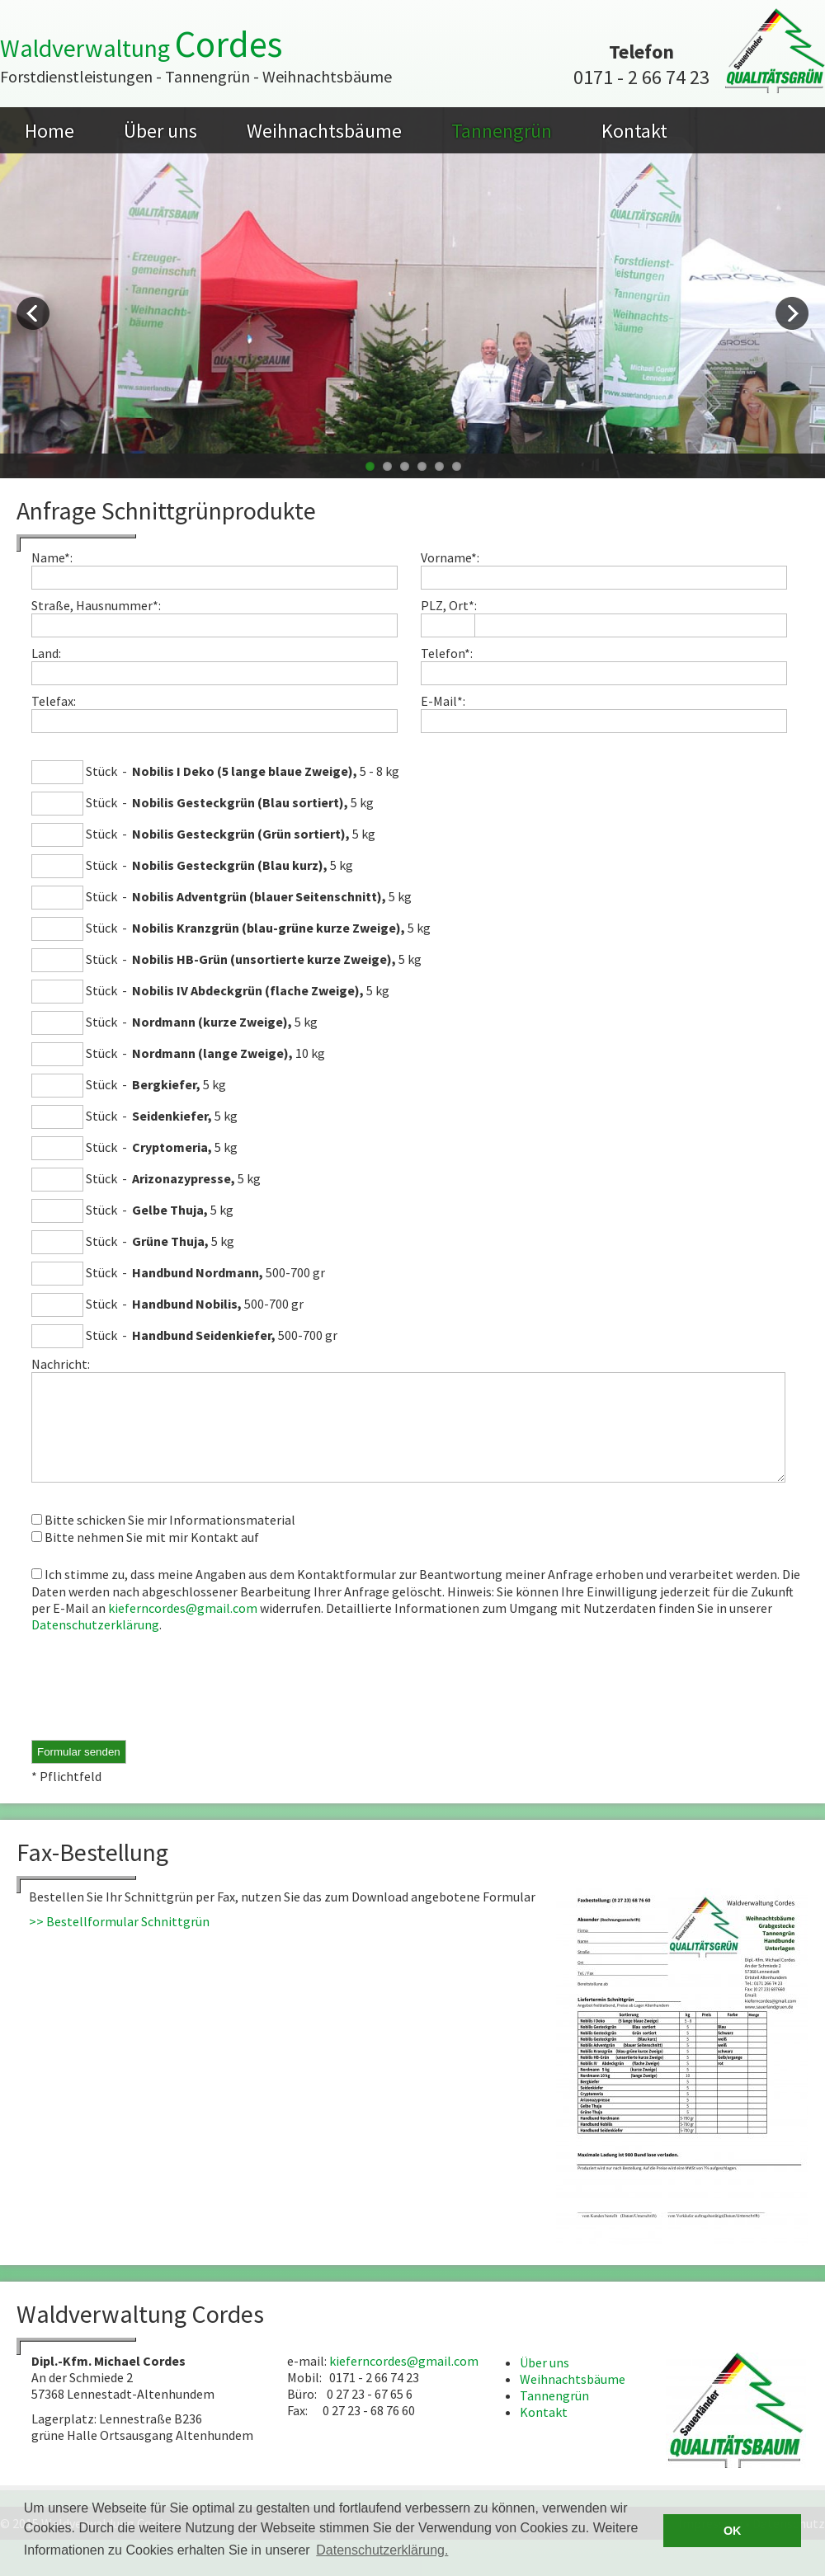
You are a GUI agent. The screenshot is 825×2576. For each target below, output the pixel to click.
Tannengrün (501, 130)
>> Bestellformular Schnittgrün (119, 1941)
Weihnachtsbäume (324, 130)
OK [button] (733, 2530)
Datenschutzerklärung (95, 1644)
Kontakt (634, 130)
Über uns (160, 130)
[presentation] (156, 1708)
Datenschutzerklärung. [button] (382, 2550)
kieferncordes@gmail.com (182, 1627)
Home (49, 130)
